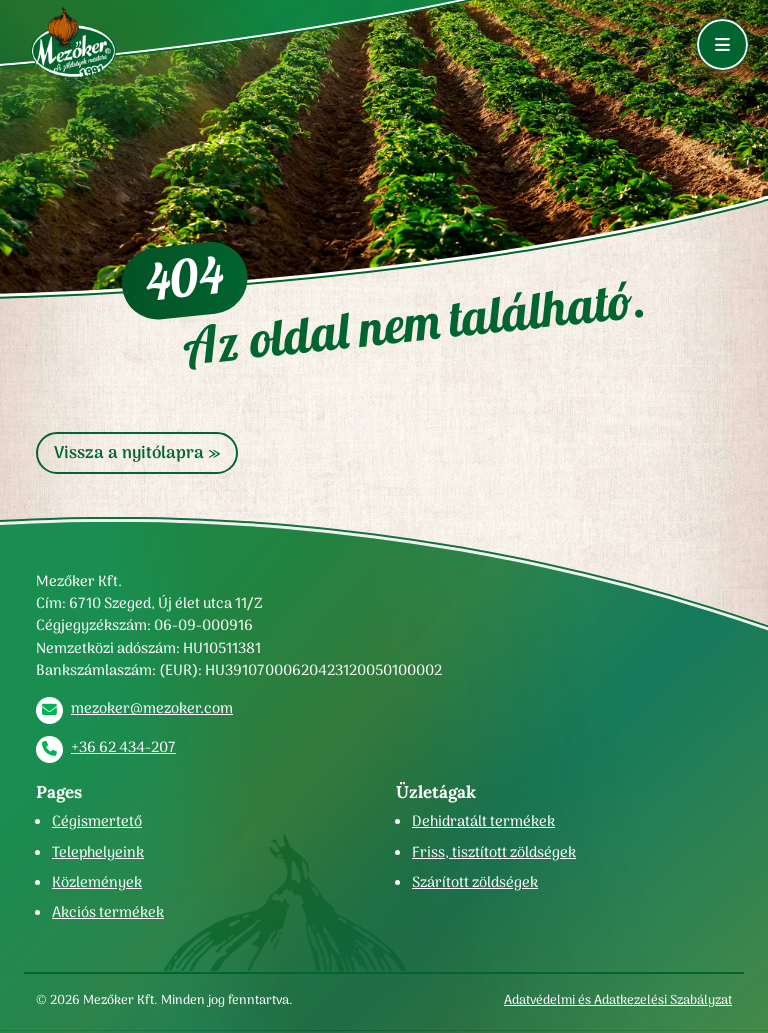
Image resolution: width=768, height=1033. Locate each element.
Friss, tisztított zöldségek (494, 852)
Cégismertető (97, 821)
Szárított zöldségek (475, 882)
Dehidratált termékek (483, 821)
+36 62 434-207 (123, 747)
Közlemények (97, 882)
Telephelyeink (98, 852)
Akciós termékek (108, 912)
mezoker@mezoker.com (152, 708)
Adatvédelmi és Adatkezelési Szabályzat (618, 999)
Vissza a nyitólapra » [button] (137, 452)
